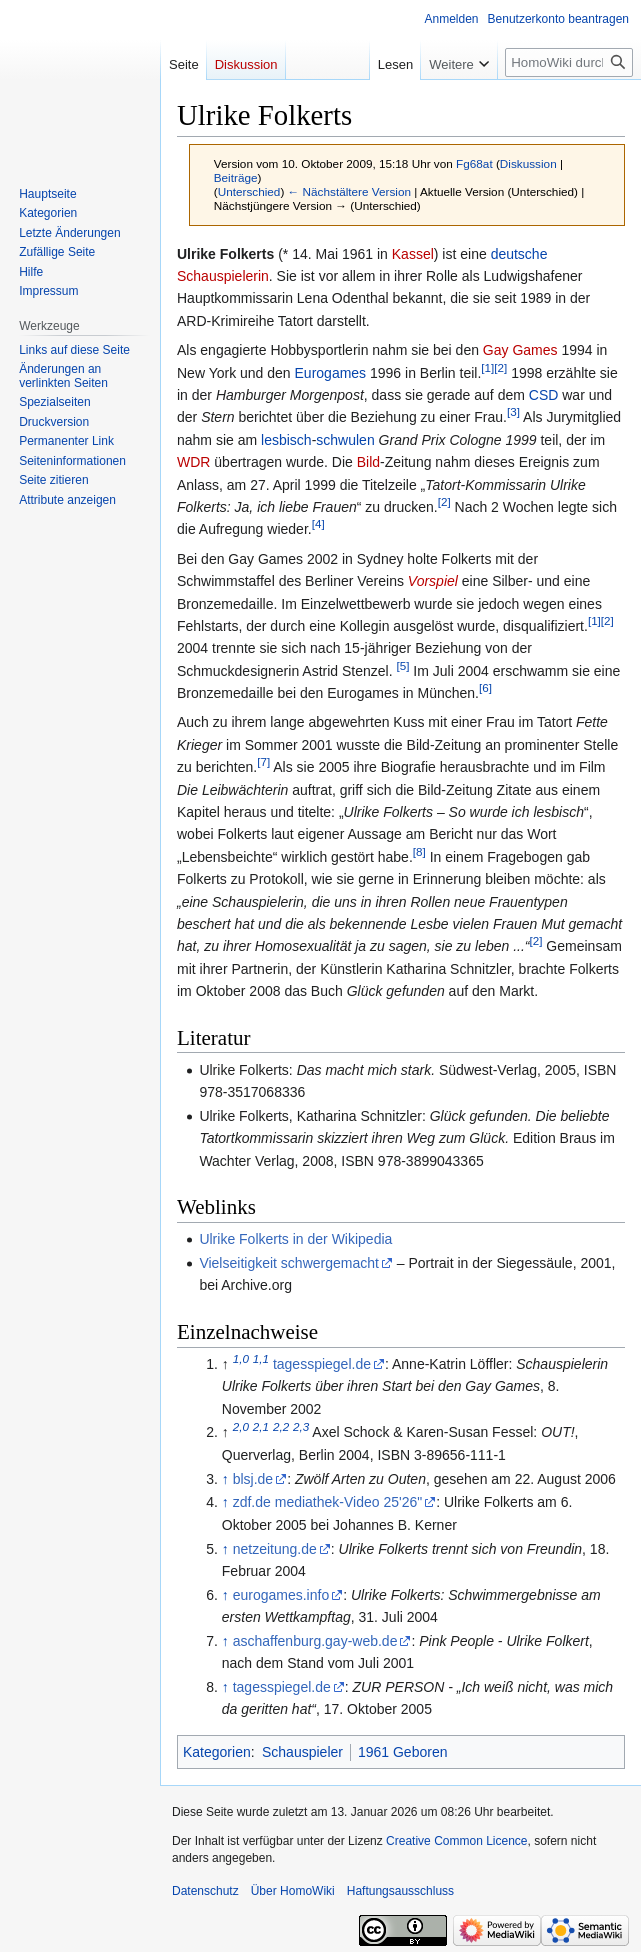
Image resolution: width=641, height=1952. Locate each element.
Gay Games (520, 350)
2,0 (241, 1427)
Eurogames (331, 373)
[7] (263, 762)
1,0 (241, 1358)
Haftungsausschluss (400, 1891)
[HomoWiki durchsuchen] (569, 62)
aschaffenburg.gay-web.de (315, 1641)
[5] (402, 665)
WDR (193, 462)
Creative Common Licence (456, 1841)
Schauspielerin (223, 276)
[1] (487, 367)
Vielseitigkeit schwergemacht (289, 1263)
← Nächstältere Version (349, 191)
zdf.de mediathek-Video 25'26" (328, 1502)
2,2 (281, 1427)
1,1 (261, 1358)
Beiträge (236, 177)
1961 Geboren (403, 1752)
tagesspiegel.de (322, 1364)
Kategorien (217, 1752)
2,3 (301, 1427)
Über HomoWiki (293, 1891)
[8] (419, 851)
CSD (544, 395)
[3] (513, 412)
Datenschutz (205, 1891)
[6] (485, 687)
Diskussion (528, 163)
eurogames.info (281, 1595)
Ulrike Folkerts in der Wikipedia (295, 1239)
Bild (368, 462)
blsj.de (253, 1479)
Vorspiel (433, 581)
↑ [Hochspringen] (225, 1479)
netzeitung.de (275, 1549)
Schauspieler (302, 1752)
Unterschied (249, 191)
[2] (500, 367)
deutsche (519, 254)
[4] (318, 524)
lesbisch (286, 440)
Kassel (413, 254)
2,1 (261, 1427)
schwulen (345, 440)
